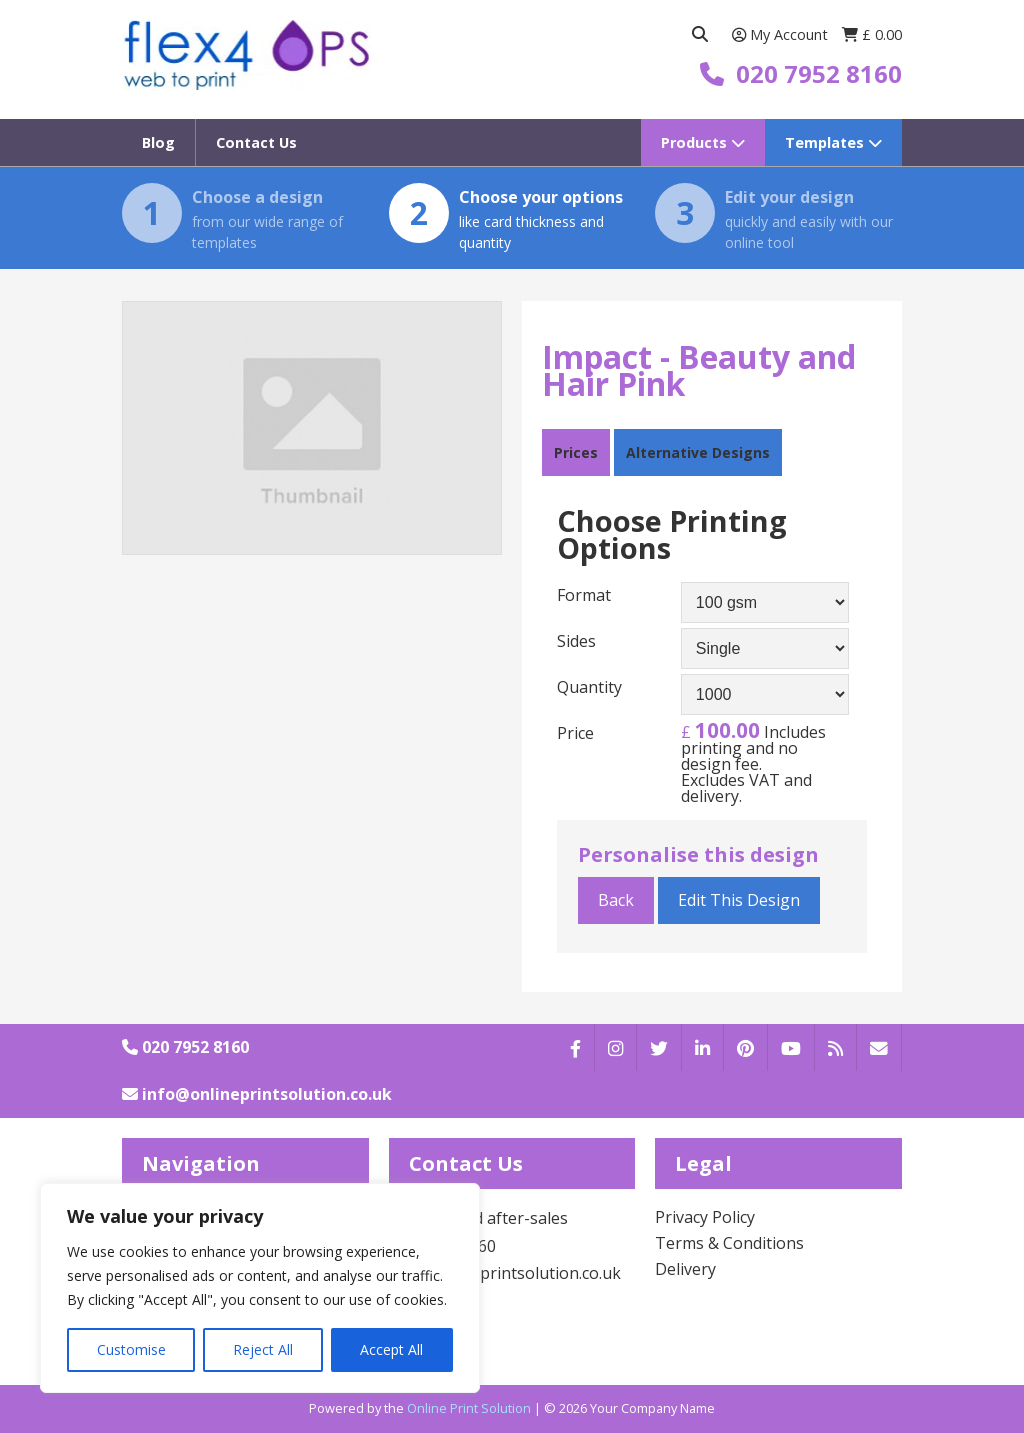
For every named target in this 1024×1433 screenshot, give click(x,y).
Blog (158, 142)
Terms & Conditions (729, 1243)
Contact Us (256, 142)
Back (616, 900)
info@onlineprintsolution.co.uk (257, 1094)
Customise (131, 1349)
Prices (576, 452)
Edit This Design (739, 900)
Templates (833, 142)
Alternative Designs (698, 452)
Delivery (685, 1269)
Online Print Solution (469, 1408)
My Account (782, 34)
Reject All (263, 1349)
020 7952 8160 (185, 1047)
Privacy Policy (705, 1217)
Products (703, 142)
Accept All (391, 1349)
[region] (260, 1288)
